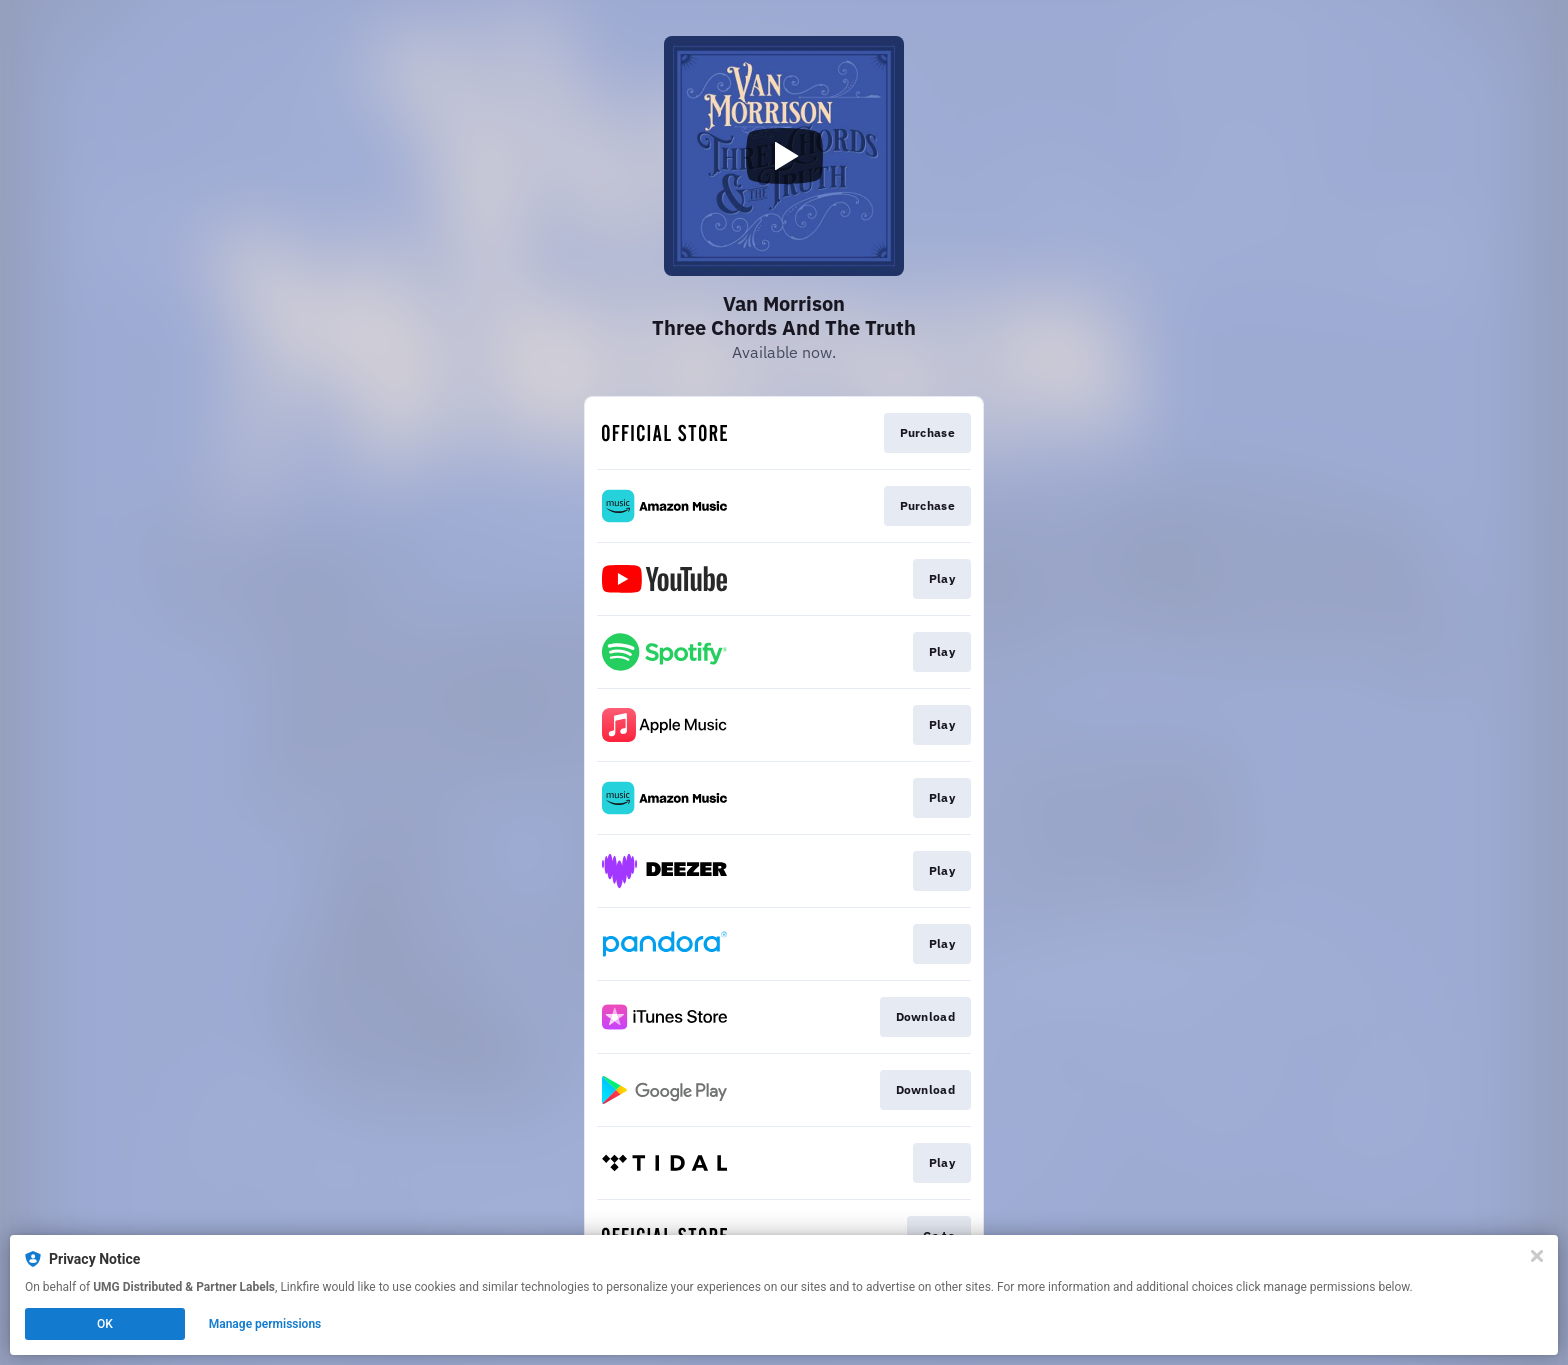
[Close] (1537, 1256)
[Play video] (784, 156)
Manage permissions (265, 1324)
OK (105, 1324)
